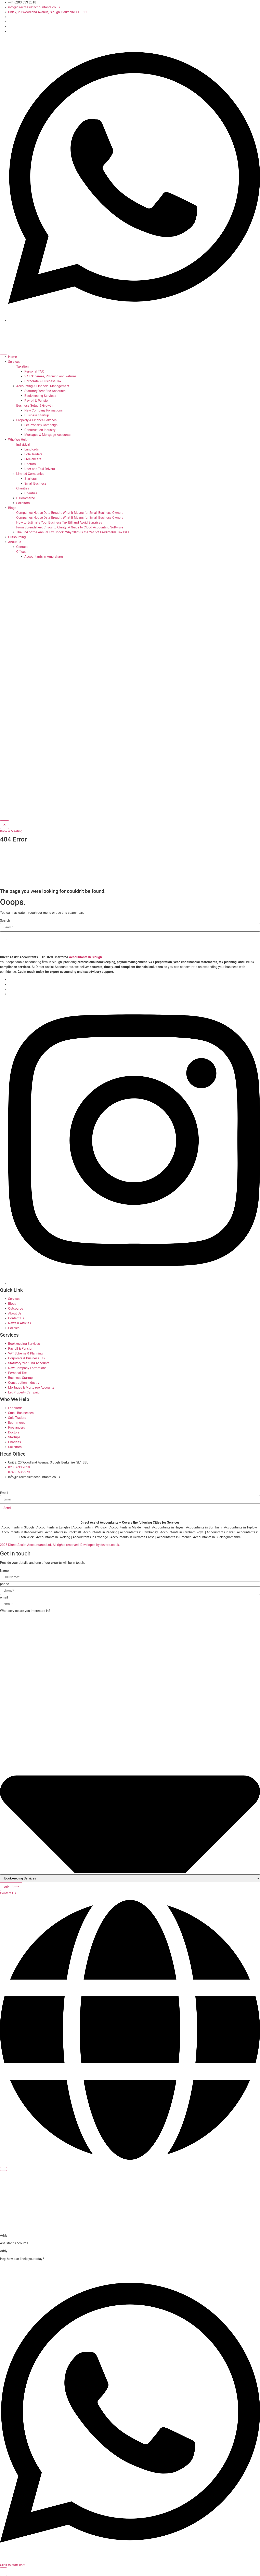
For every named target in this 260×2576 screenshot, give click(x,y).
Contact (22, 547)
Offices (21, 552)
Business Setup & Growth (34, 405)
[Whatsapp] (134, 321)
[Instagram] (134, 1283)
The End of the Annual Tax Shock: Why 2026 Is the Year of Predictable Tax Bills (72, 532)
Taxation (22, 366)
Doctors (30, 464)
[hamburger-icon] (3, 352)
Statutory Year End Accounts (45, 391)
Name (4, 1570)
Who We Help (17, 440)
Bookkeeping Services (40, 396)
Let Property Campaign (40, 425)
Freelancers (32, 459)
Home (12, 357)
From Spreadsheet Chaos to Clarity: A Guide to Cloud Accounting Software (69, 527)
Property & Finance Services (36, 420)
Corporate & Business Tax (42, 381)
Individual (23, 444)
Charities (22, 488)
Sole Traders (33, 454)
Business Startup (36, 415)
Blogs (12, 508)
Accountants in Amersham (43, 556)
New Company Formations (43, 410)
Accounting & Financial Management (42, 386)
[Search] (3, 936)
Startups (30, 479)
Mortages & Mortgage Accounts (47, 435)
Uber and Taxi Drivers (39, 469)
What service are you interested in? (25, 1611)
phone (4, 1584)
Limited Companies (30, 474)
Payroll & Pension (37, 401)
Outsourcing (17, 537)
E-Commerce (25, 498)
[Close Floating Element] (3, 2169)
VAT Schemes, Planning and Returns (50, 376)
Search (5, 920)
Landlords (31, 449)
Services (14, 362)
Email (4, 1493)
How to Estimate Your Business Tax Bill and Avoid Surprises (59, 522)
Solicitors (23, 503)
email (4, 1597)
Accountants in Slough (85, 957)
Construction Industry (39, 430)
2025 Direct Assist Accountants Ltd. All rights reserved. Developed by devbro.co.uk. (60, 1545)
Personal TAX (34, 371)
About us (14, 542)
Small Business (35, 483)
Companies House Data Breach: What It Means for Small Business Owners (69, 513)
